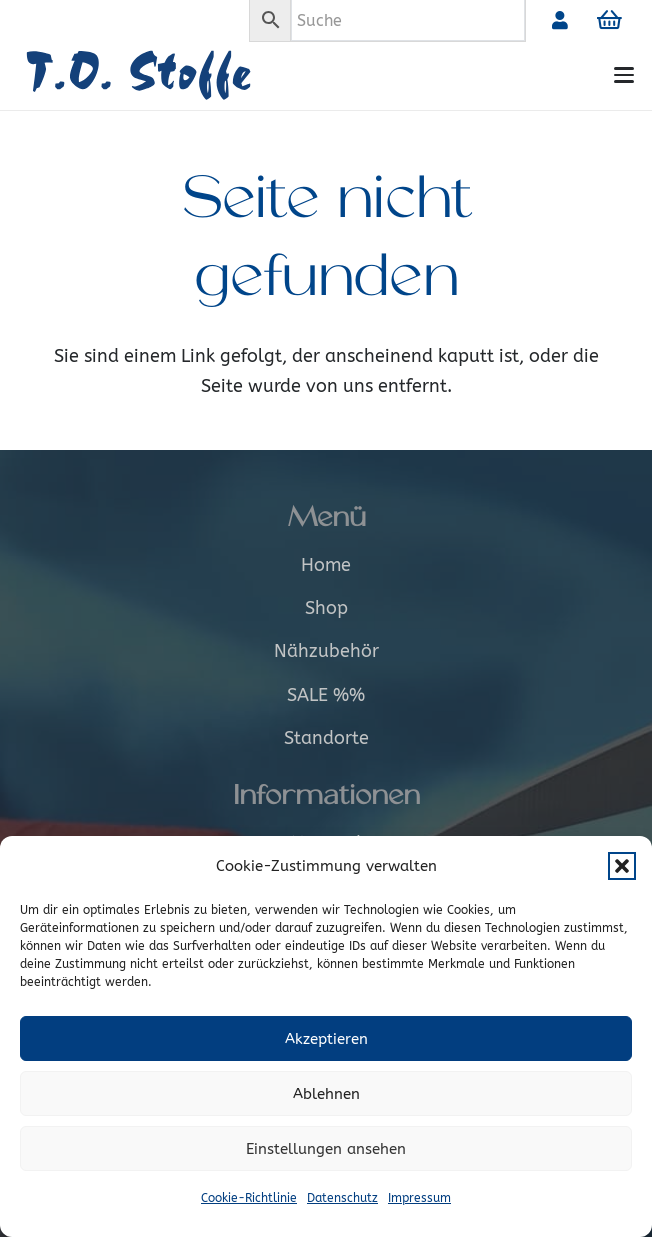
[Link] (560, 20)
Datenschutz (342, 1198)
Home (326, 565)
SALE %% (326, 695)
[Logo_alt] (168, 75)
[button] (622, 866)
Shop (326, 608)
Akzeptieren (326, 1039)
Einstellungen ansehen (326, 1149)
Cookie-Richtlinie (249, 1198)
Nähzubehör (326, 651)
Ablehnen (326, 1094)
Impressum (419, 1198)
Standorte (326, 738)
